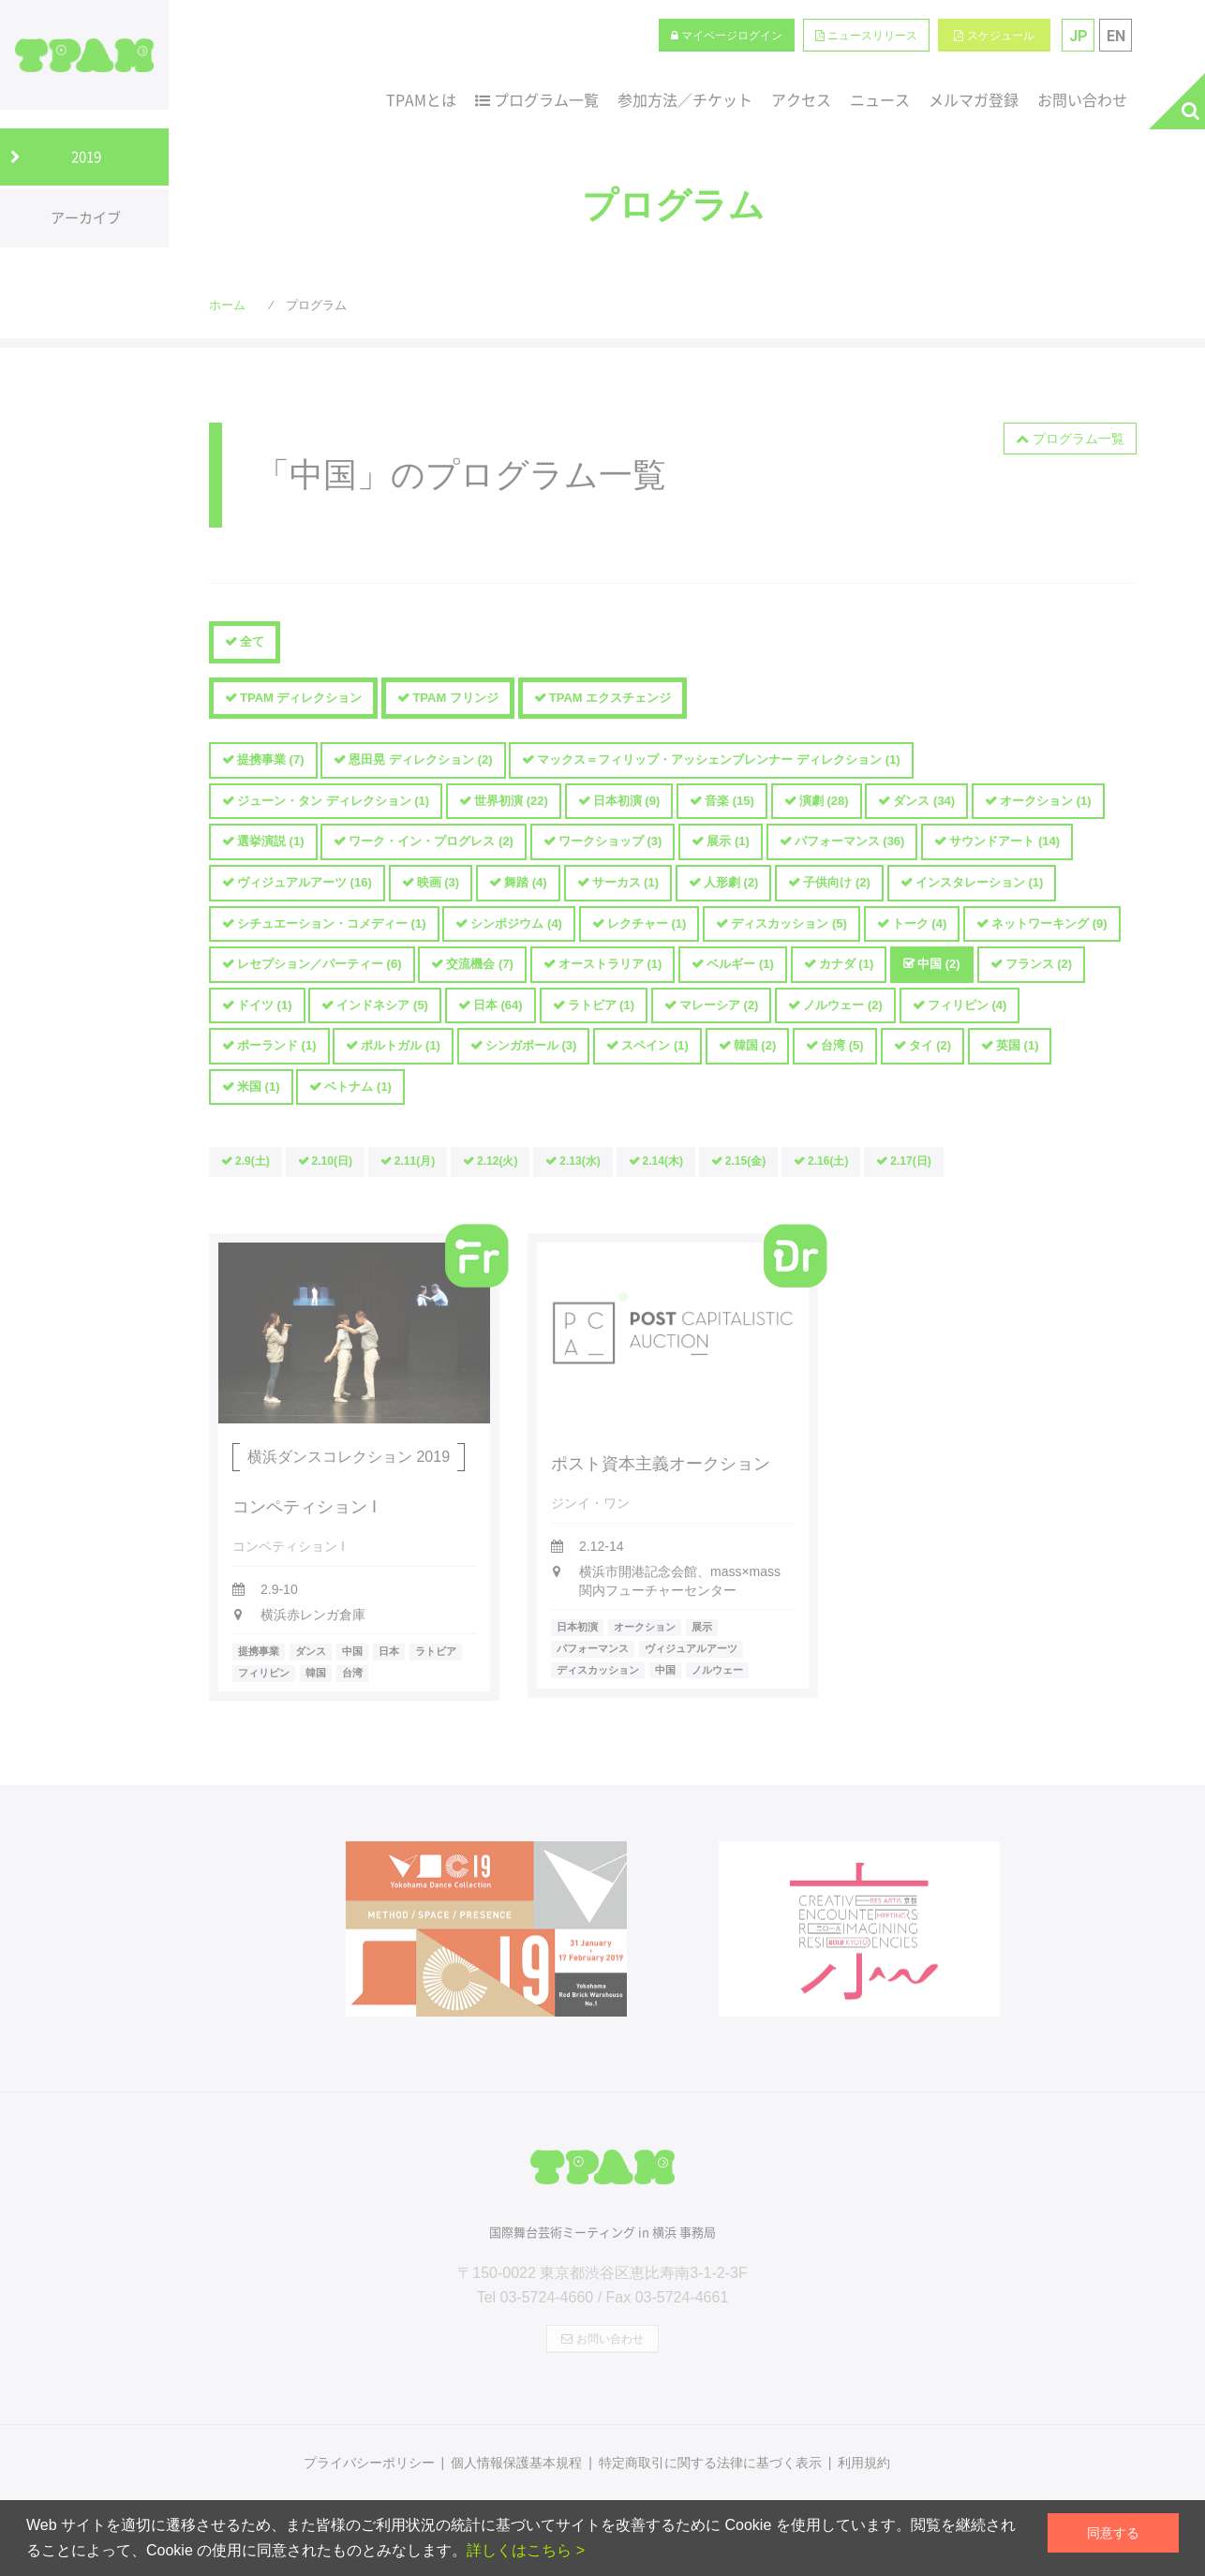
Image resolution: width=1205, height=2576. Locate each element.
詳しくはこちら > (526, 2550)
